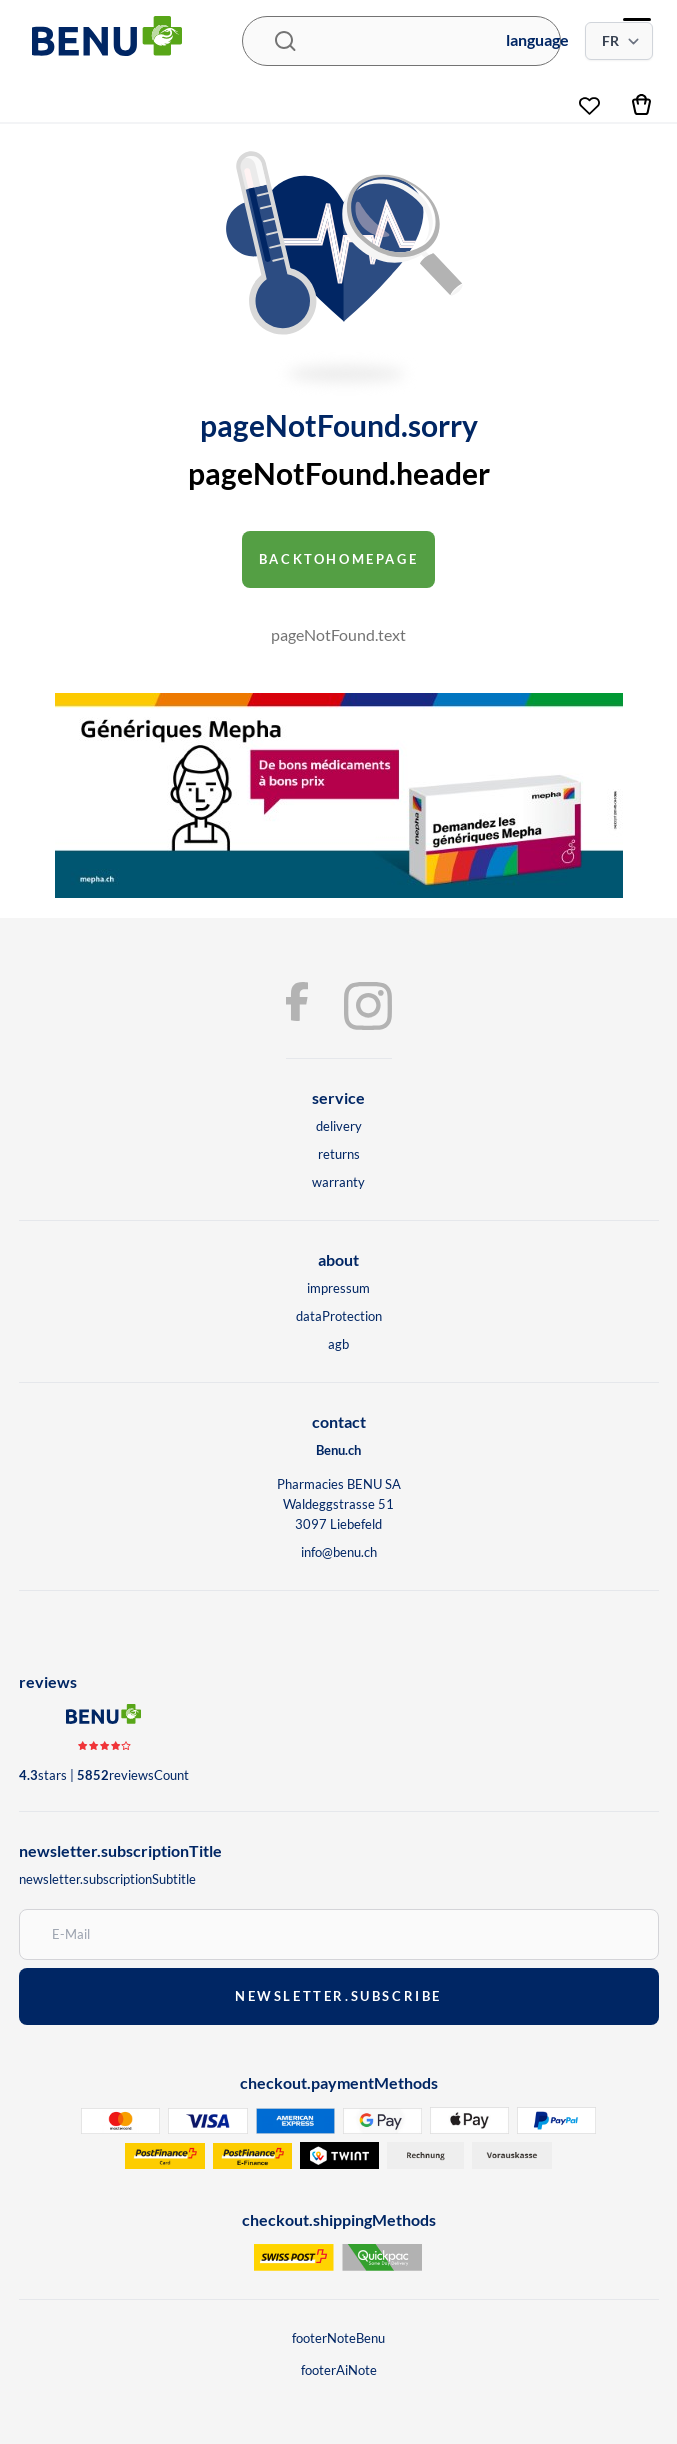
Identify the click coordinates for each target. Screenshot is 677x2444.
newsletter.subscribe (338, 1996)
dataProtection (339, 1316)
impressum (338, 1288)
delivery (339, 1126)
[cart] (642, 103)
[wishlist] (589, 98)
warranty (338, 1182)
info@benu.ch (339, 1552)
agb (338, 1344)
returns (339, 1154)
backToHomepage (339, 559)
